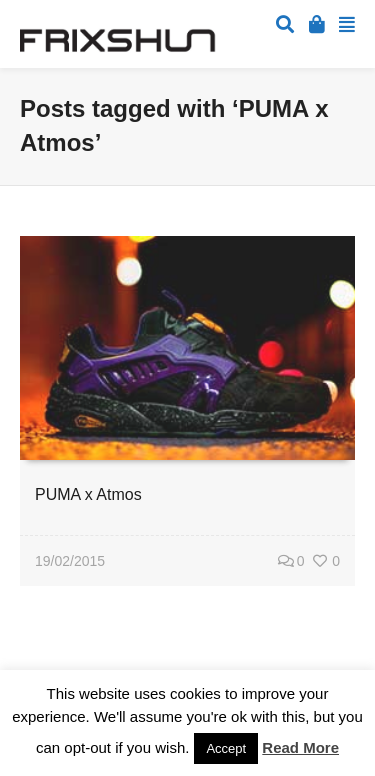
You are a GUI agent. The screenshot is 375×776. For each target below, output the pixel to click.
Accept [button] (226, 748)
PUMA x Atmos (88, 494)
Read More (300, 747)
